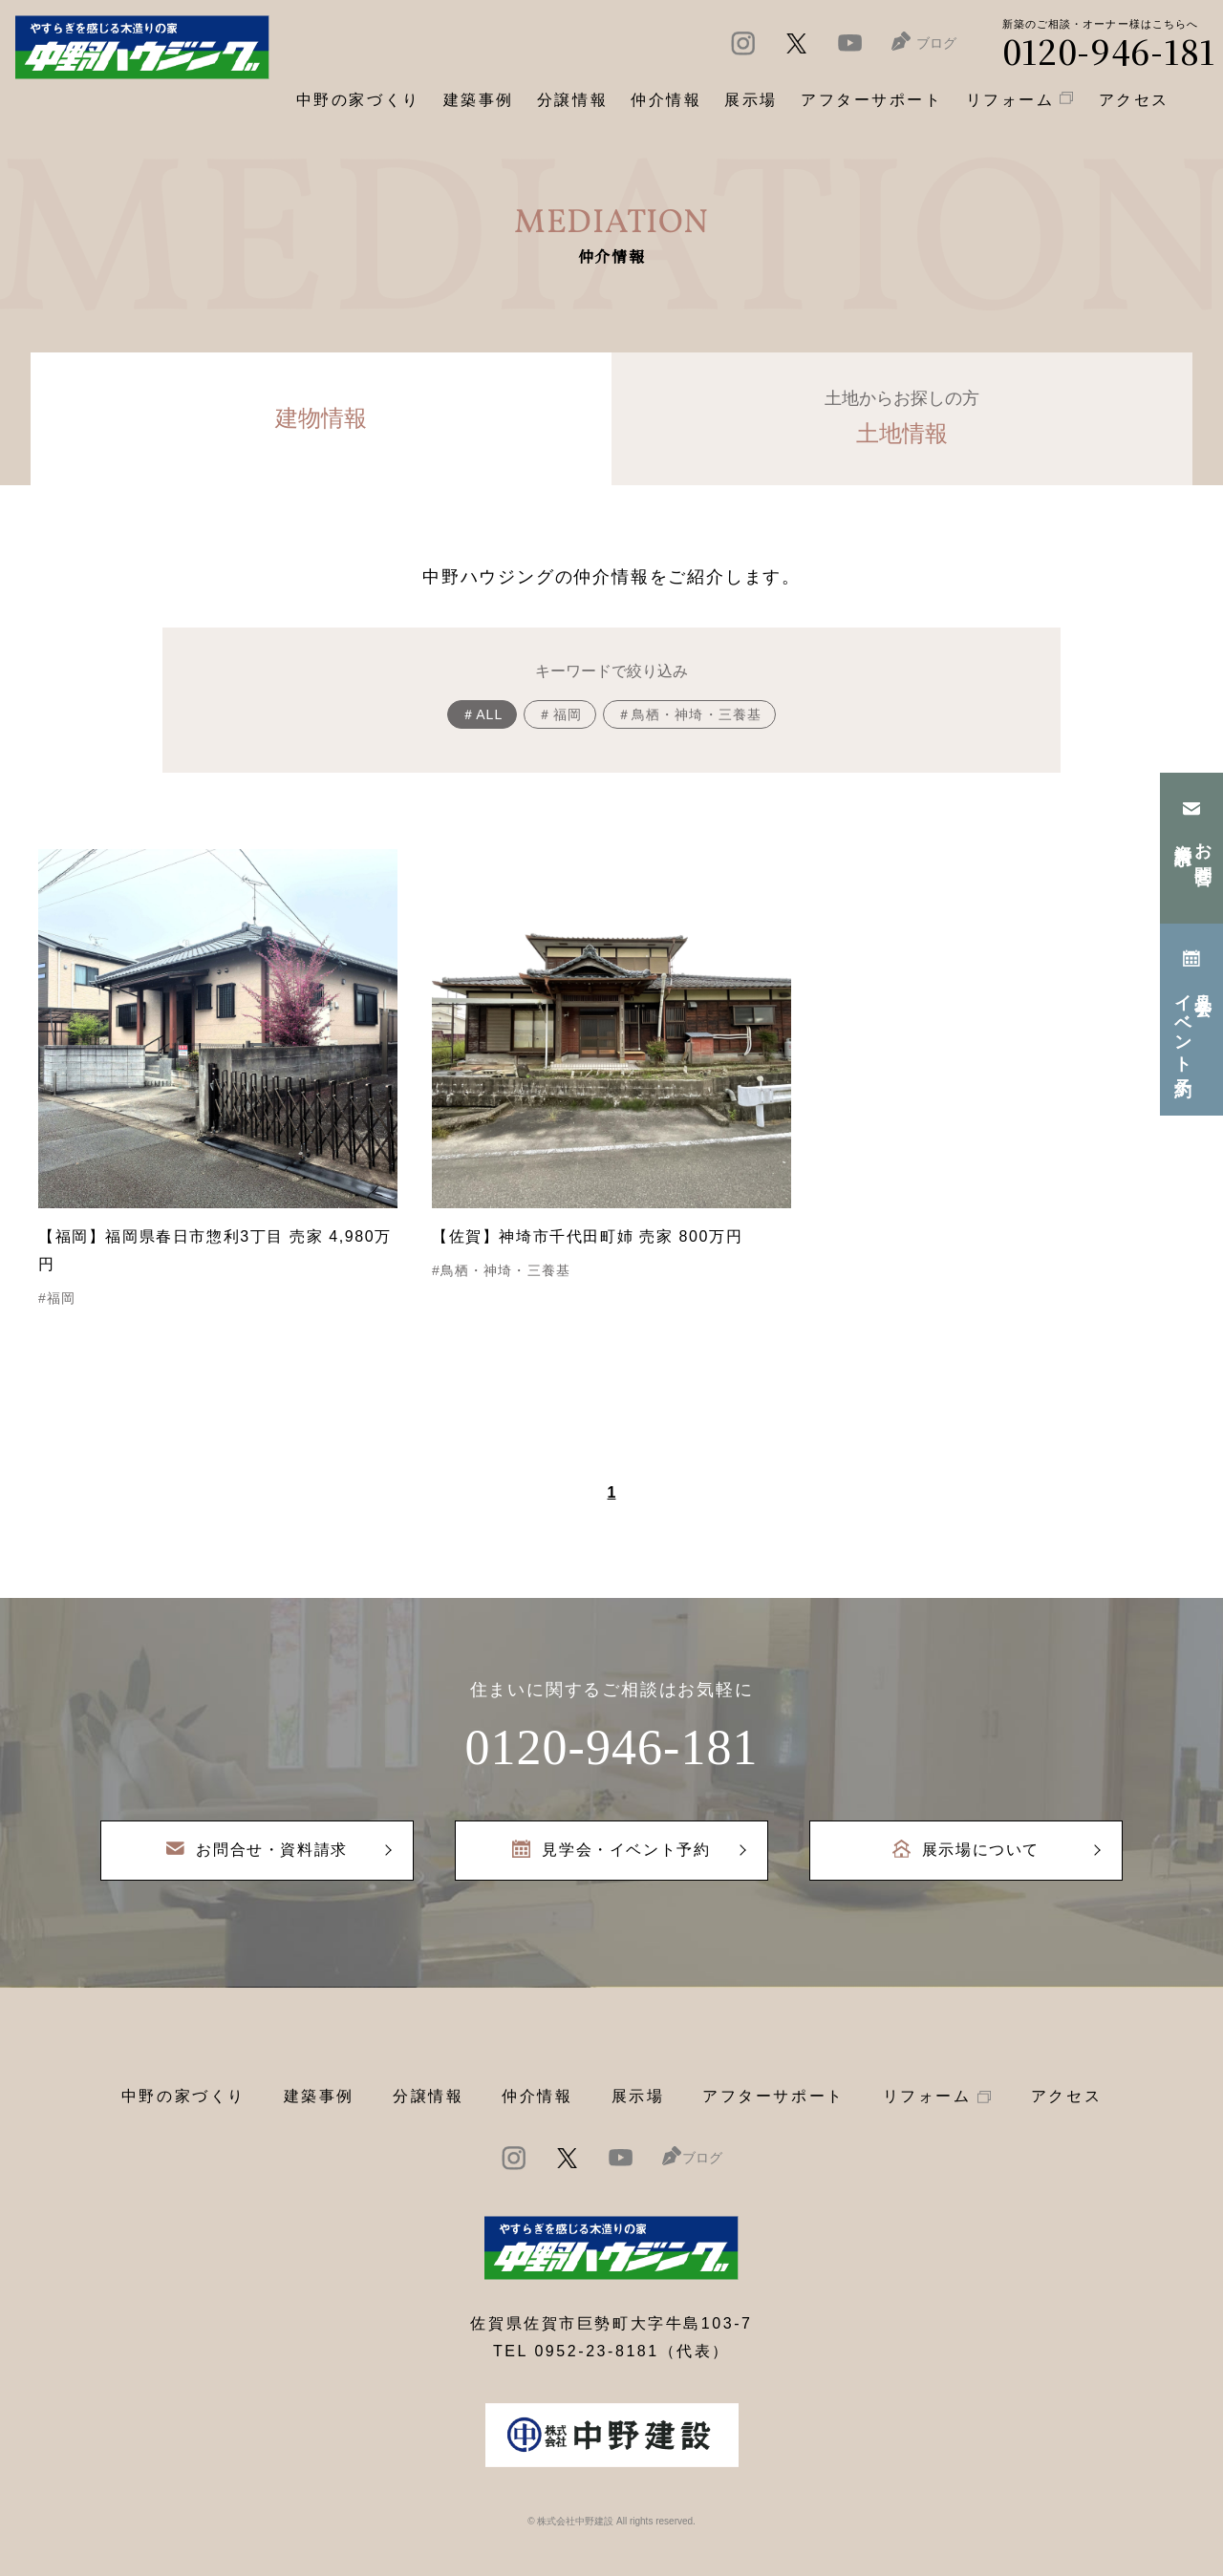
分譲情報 (428, 2096)
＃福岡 (559, 714)
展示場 (638, 2096)
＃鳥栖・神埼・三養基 (689, 714)
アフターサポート (773, 2096)
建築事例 (478, 100)
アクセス (1066, 2096)
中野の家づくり (183, 2096)
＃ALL (482, 714)
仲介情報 (537, 2096)
